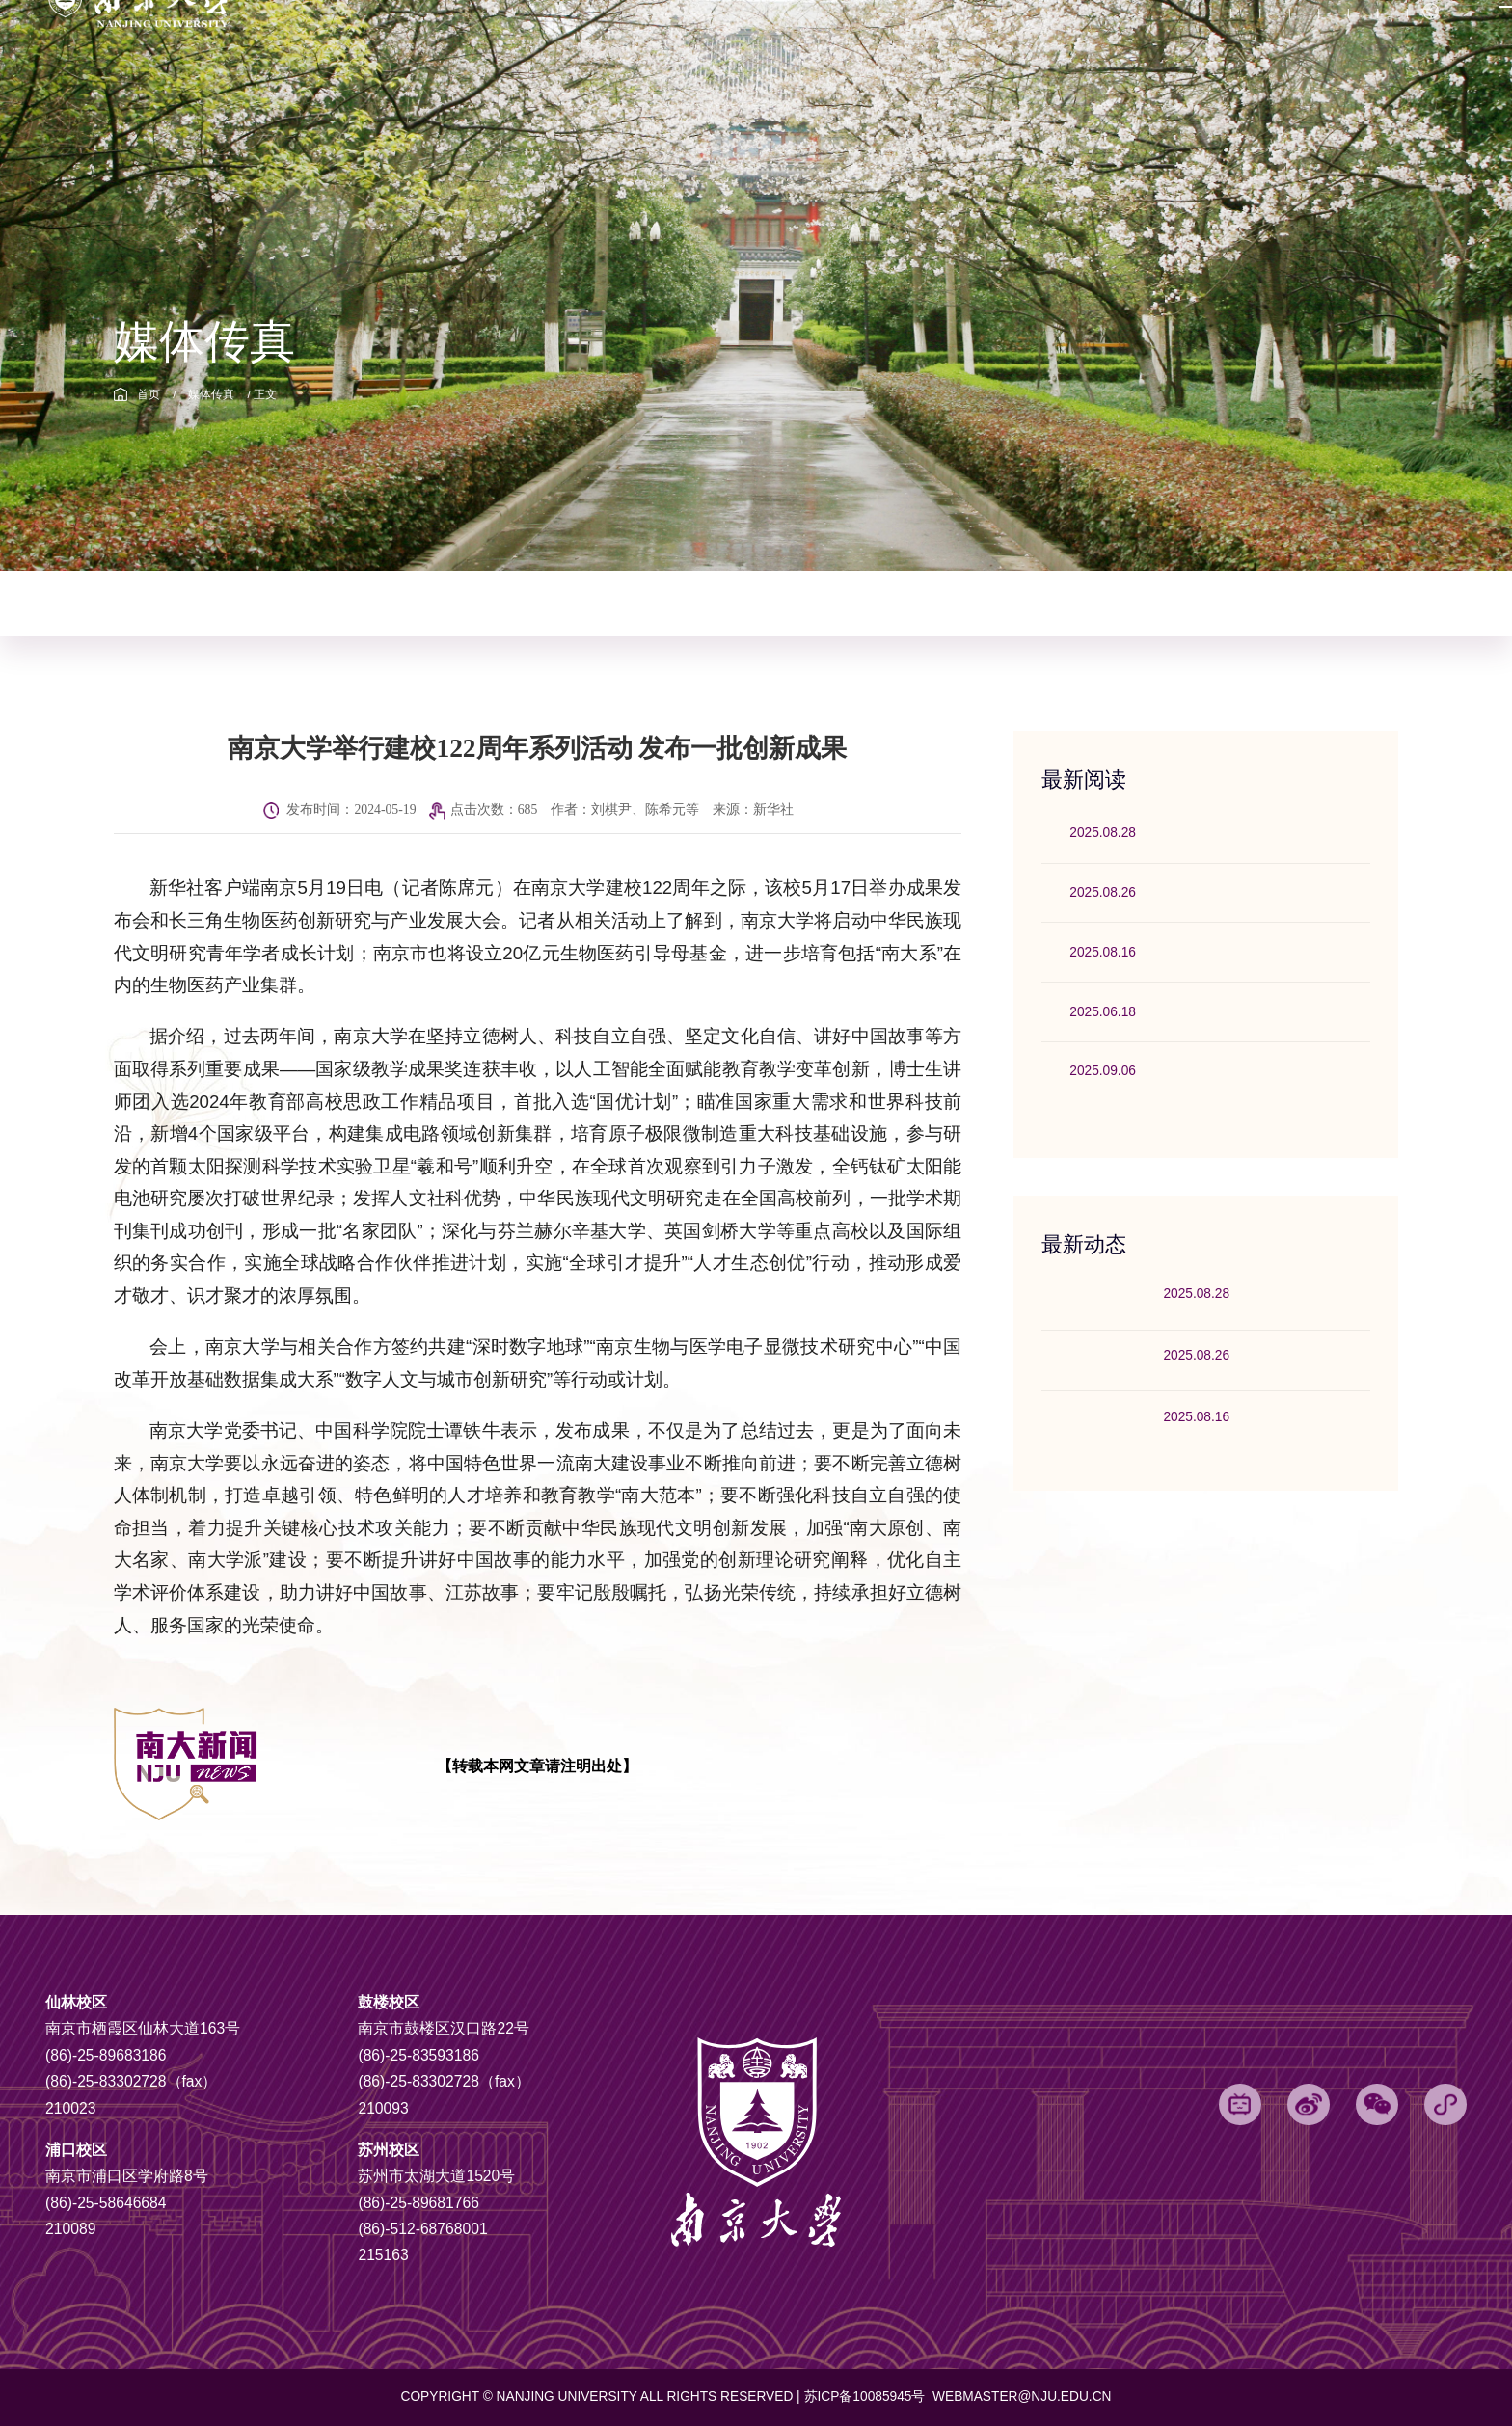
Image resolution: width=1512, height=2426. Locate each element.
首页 (148, 394)
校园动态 (285, 603)
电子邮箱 (966, 52)
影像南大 (988, 603)
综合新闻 (171, 603)
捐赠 (1106, 52)
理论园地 (743, 603)
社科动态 (630, 603)
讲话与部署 (865, 603)
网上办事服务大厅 (1194, 52)
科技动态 (515, 603)
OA (1277, 52)
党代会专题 (797, 52)
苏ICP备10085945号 (867, 2396)
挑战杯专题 (885, 52)
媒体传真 (211, 394)
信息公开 (1042, 52)
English (1344, 52)
